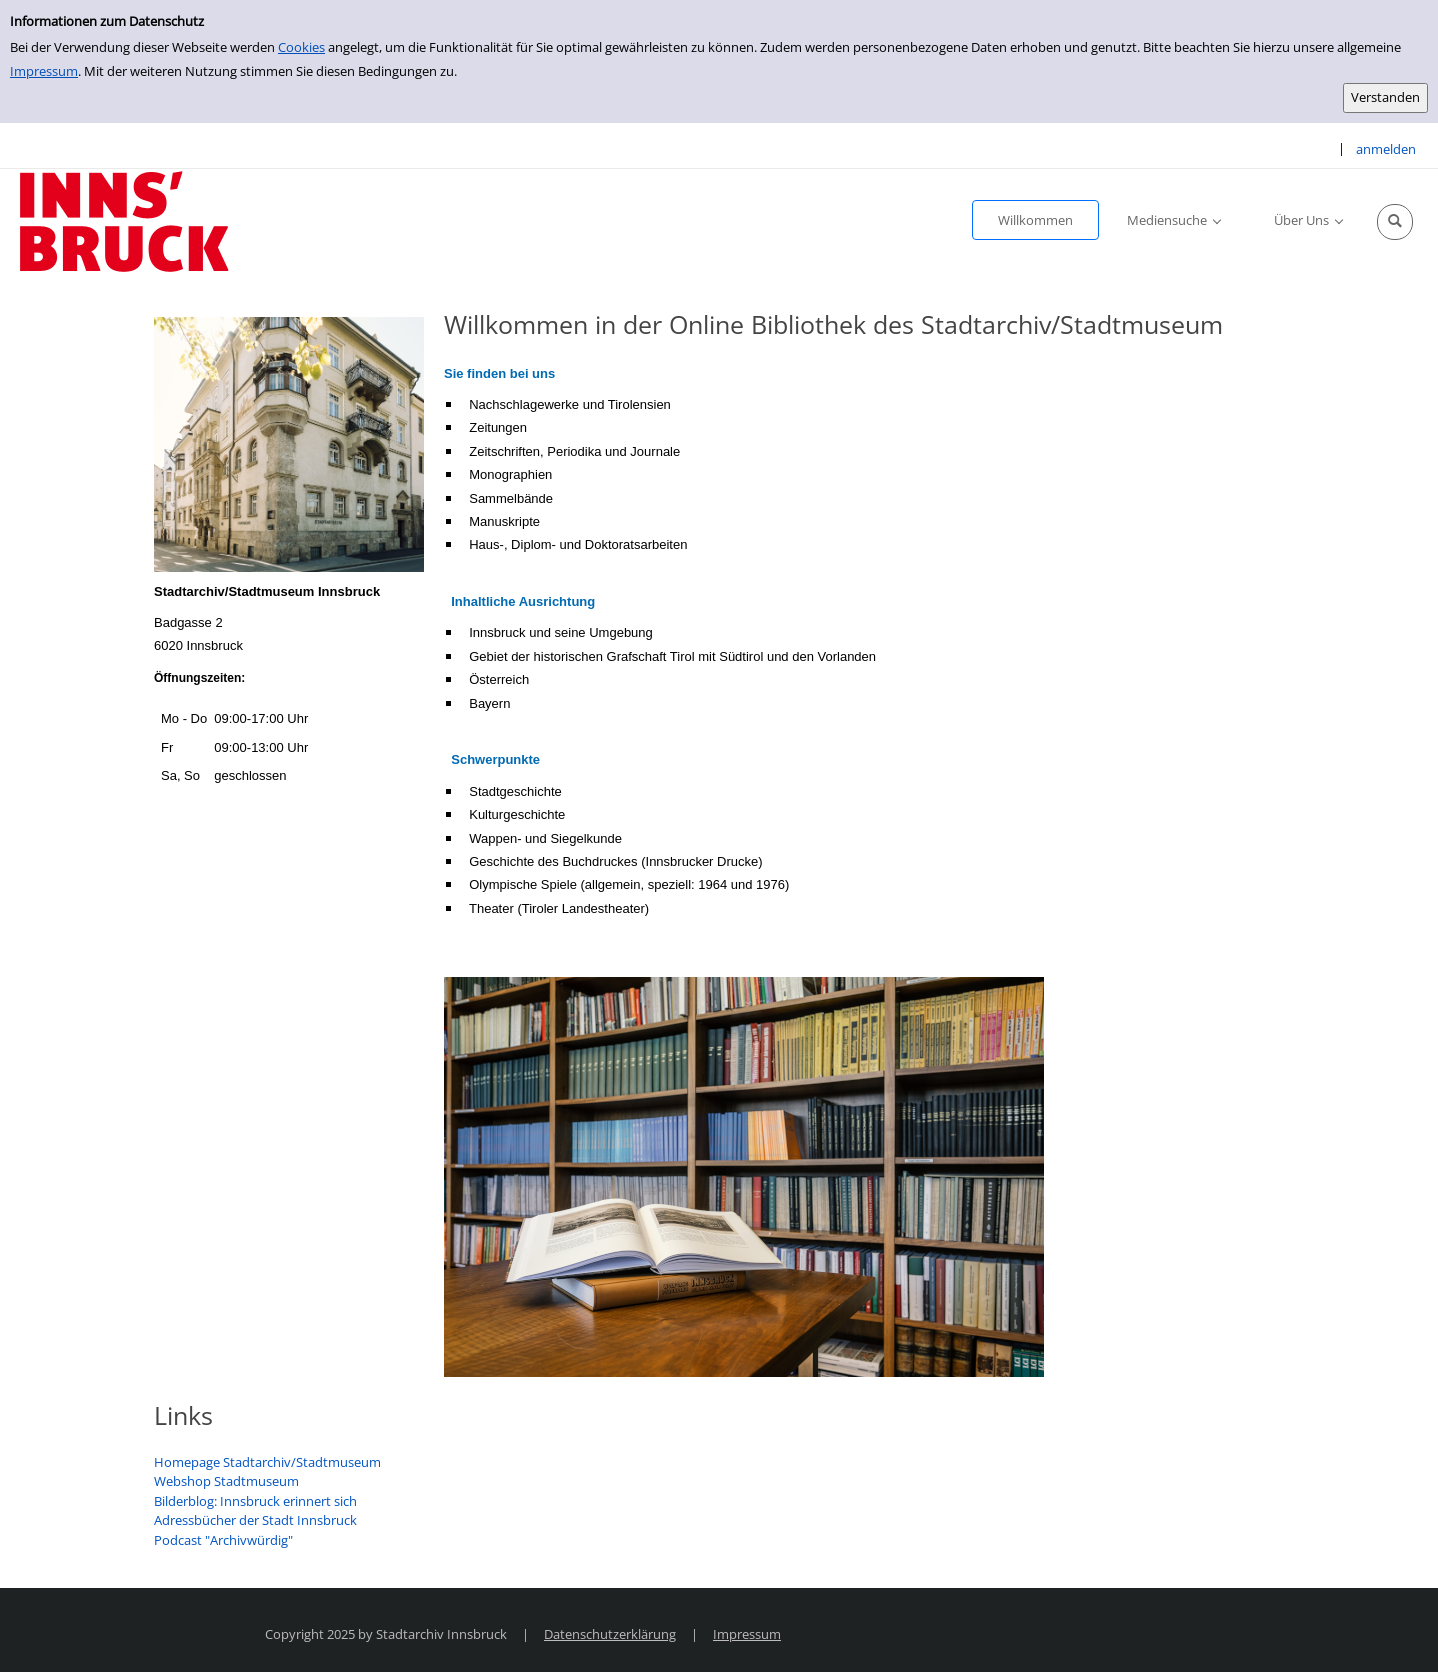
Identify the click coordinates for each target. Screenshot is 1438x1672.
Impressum (44, 71)
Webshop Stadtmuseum (226, 1481)
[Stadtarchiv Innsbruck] (124, 220)
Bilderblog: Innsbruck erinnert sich (255, 1501)
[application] (1173, 220)
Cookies (301, 47)
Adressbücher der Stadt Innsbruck (255, 1520)
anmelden (1386, 149)
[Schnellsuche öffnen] (1395, 222)
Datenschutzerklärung (610, 1634)
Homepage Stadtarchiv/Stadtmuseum (267, 1462)
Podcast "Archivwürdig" (223, 1540)
